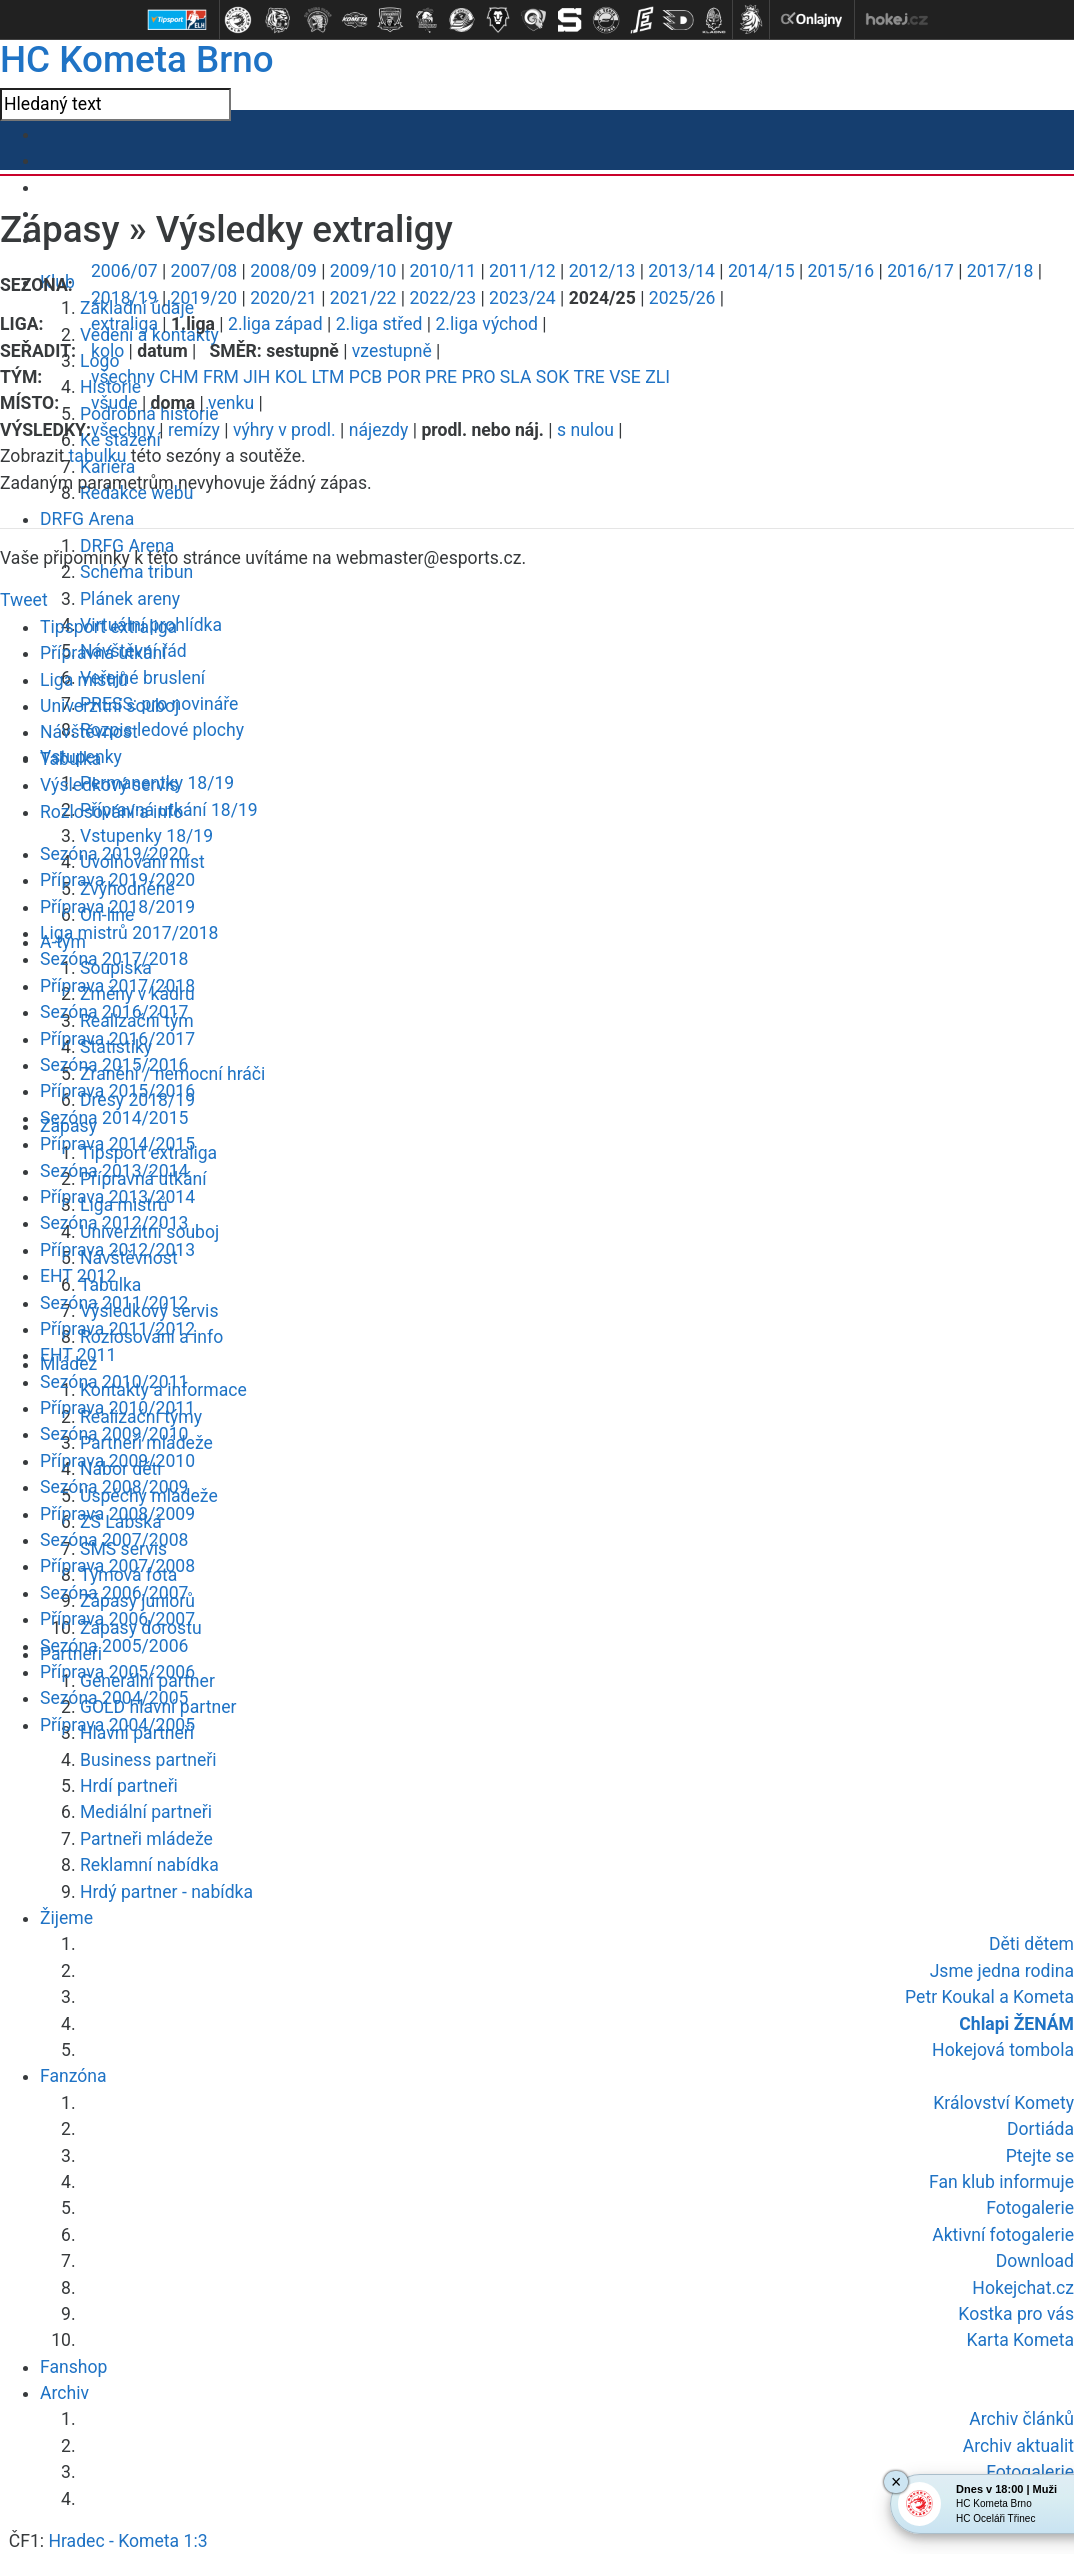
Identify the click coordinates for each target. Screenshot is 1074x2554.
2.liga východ (486, 324)
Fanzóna (73, 2076)
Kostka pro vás (1016, 2314)
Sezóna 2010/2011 (114, 1382)
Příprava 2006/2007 (117, 1619)
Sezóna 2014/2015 (114, 1118)
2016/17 (920, 271)
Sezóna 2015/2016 (114, 1065)
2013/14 (681, 271)
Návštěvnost (89, 732)
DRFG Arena (87, 519)
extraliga (124, 324)
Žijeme (66, 1918)
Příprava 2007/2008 (117, 1566)
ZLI (657, 377)
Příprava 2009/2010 (117, 1461)
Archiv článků (1021, 2419)
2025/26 (682, 298)
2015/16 (841, 271)
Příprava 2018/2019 (117, 907)
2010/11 (442, 271)
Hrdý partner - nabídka (166, 1892)
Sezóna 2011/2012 (114, 1303)
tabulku (98, 456)
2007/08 (204, 271)
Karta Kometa (1020, 2340)
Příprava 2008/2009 (117, 1514)
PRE (441, 377)
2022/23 (442, 298)
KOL (291, 377)
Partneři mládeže (146, 1839)
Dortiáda (1040, 2129)
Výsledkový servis (109, 785)
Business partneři (148, 1760)
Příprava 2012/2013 (117, 1250)
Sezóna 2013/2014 (114, 1171)
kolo (107, 351)
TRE (588, 377)
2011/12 (522, 271)
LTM (327, 377)
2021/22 (363, 298)
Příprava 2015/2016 (117, 1091)
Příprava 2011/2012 (117, 1329)
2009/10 (363, 271)
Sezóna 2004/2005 (114, 1698)
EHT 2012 (78, 1276)
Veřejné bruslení (142, 678)
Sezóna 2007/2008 (114, 1540)
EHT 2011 (78, 1355)
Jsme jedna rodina (1002, 1971)
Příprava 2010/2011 (117, 1408)
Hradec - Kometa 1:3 (127, 2541)
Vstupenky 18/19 (146, 836)
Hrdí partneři (129, 1786)
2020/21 (283, 298)
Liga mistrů (84, 680)
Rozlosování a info (111, 812)
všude (114, 403)
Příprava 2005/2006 (117, 1672)
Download (1035, 2261)
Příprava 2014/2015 (117, 1144)
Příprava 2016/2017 (117, 1039)
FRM (221, 377)
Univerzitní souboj (109, 706)
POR (404, 377)
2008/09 (283, 271)
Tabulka (70, 759)
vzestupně (392, 351)
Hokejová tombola (1003, 2050)
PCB (366, 377)
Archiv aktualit (1018, 2446)
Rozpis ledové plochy (162, 730)
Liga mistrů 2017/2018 (129, 933)
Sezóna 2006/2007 (114, 1593)
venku (231, 403)
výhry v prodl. (284, 430)
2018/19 (124, 298)
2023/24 (522, 298)
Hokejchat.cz (1023, 2288)
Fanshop (73, 2367)
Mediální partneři (146, 1812)
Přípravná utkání (103, 653)
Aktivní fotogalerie (1003, 2235)
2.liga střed (379, 324)
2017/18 (1000, 271)
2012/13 (602, 271)
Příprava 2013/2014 (117, 1197)
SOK (553, 377)
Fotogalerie (1030, 2208)
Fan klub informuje (1001, 2182)
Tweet (24, 600)
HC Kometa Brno (137, 59)
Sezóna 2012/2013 (114, 1223)
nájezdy (379, 430)
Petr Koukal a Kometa (989, 1997)
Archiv (64, 2393)
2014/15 (761, 271)
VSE (625, 377)
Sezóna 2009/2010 (114, 1434)
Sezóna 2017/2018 (114, 959)
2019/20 (204, 298)
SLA (516, 377)
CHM (178, 377)
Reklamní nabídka (149, 1865)
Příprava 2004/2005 (117, 1725)
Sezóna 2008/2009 (114, 1487)
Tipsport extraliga (108, 627)
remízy (194, 430)
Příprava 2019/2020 (117, 880)
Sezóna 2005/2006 (114, 1646)
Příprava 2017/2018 (117, 986)
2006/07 (124, 271)
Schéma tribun (136, 572)
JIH (256, 377)
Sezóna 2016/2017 (114, 1012)
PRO (478, 377)
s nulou (585, 430)
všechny (123, 377)
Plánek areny (130, 599)
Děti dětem (1031, 1944)
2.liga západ (275, 324)
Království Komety (1003, 2103)
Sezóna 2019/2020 (114, 854)
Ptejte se (1040, 2156)
